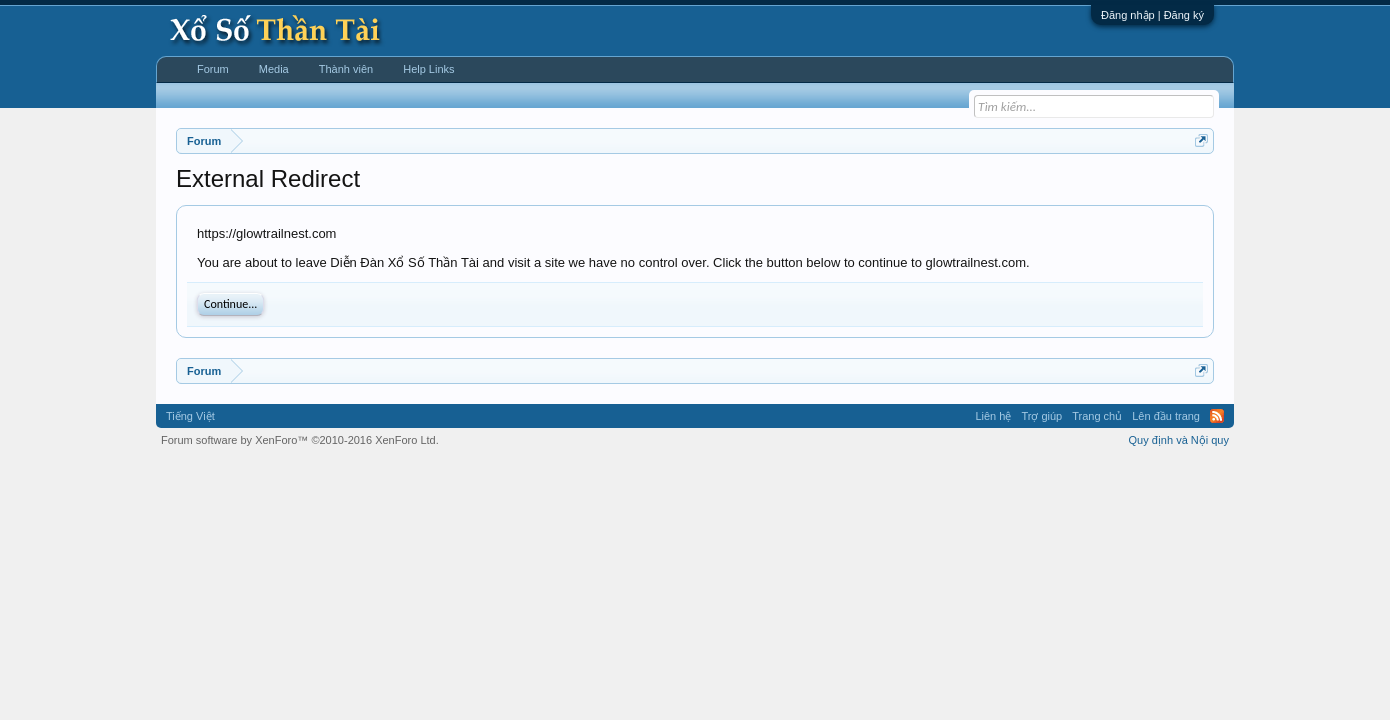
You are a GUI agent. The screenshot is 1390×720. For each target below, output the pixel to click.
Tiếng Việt (190, 416)
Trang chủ (1097, 416)
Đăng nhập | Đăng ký (1152, 15)
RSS (1217, 416)
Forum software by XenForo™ (300, 440)
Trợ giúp (1041, 416)
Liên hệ (993, 416)
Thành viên (346, 69)
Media (274, 69)
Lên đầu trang (1166, 416)
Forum (213, 69)
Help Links (428, 69)
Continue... (230, 304)
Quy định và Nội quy (1179, 440)
